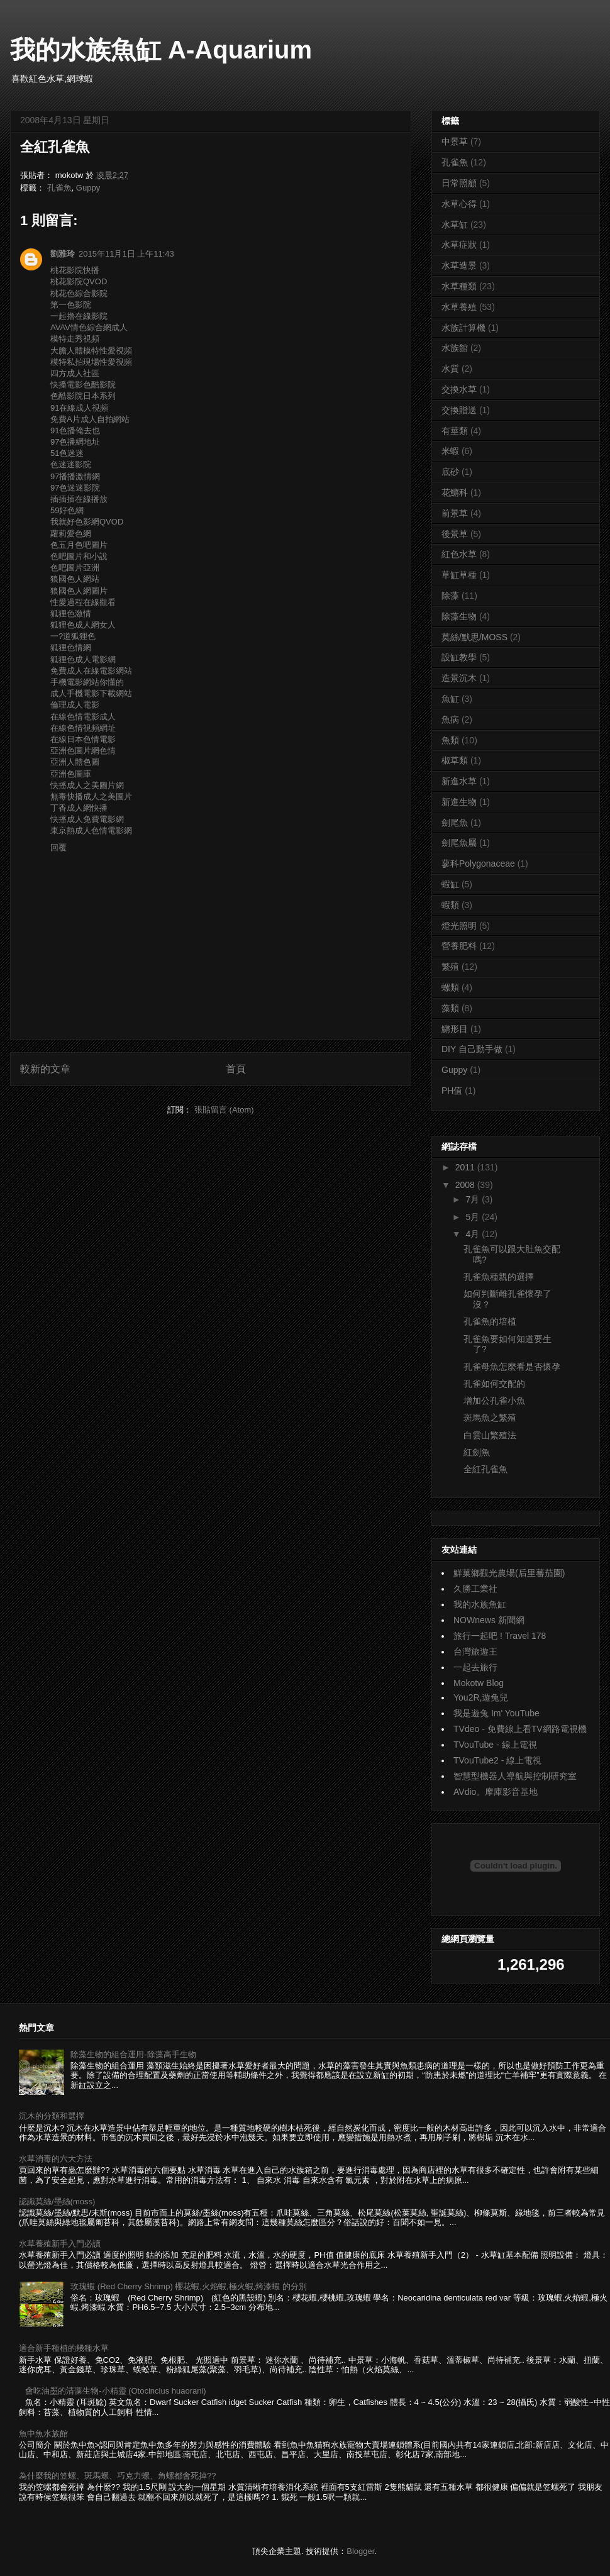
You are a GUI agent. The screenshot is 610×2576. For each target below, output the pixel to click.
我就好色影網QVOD (86, 521)
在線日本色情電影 (83, 739)
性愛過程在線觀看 (83, 602)
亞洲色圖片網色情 (83, 750)
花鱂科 (454, 492)
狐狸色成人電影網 (83, 659)
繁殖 (450, 967)
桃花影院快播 (74, 270)
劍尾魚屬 (459, 843)
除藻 (450, 596)
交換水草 (459, 389)
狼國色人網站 (74, 579)
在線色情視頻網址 (83, 728)
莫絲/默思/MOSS (474, 637)
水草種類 (459, 286)
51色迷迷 (67, 453)
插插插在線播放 (79, 499)
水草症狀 (459, 245)
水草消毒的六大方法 (55, 2158)
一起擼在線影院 (79, 316)
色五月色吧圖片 (79, 545)
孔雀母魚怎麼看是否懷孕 (511, 1367)
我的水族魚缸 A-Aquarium (161, 50)
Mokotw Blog (478, 1683)
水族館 (454, 348)
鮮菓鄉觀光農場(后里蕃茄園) (509, 1573)
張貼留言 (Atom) (224, 1109)
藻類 (450, 1008)
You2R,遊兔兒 (480, 1697)
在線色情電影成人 (83, 716)
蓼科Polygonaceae (478, 863)
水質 (450, 369)
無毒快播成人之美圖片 (91, 796)
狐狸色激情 (70, 613)
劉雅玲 (62, 253)
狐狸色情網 (70, 647)
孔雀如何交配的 (494, 1384)
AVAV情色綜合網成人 (89, 327)
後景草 (454, 534)
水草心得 (459, 204)
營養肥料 (459, 946)
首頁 (236, 1068)
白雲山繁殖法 (489, 1435)
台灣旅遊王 (475, 1651)
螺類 (450, 987)
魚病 (450, 719)
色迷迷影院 (70, 464)
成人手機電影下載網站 (91, 693)
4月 (473, 1234)
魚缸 (450, 699)
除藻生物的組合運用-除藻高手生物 (133, 2054)
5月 (473, 1217)
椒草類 (454, 760)
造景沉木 (459, 678)
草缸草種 (459, 575)
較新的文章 (45, 1068)
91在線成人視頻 (79, 408)
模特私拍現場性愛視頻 (91, 362)
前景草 (454, 513)
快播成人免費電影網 (87, 819)
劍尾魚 (454, 823)
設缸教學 (459, 657)
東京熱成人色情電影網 (91, 830)
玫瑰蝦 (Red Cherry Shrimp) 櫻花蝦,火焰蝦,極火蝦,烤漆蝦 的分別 (188, 2286)
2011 (466, 1167)
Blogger (360, 2551)
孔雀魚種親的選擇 (498, 1277)
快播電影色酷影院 (83, 384)
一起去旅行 (475, 1667)
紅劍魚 (476, 1452)
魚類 (450, 740)
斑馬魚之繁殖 (489, 1418)
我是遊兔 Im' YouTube (496, 1713)
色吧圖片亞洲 (74, 567)
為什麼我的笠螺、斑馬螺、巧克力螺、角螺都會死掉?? (117, 2475)
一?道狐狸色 (73, 636)
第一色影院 (70, 304)
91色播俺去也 (75, 430)
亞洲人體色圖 (74, 762)
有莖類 (454, 431)
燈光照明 (459, 926)
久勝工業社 (475, 1589)
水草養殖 (459, 307)
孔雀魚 (59, 187)
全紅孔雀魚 (485, 1469)
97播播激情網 (75, 476)
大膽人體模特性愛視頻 (91, 350)
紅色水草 (459, 554)
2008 (466, 1185)
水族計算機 (463, 328)
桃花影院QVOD (78, 281)
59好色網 (67, 510)
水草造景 (459, 265)
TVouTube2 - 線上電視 (497, 1760)
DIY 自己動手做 (471, 1049)
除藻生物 (459, 616)
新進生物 (459, 802)
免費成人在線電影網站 (91, 670)
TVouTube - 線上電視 (495, 1745)
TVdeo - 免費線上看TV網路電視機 (520, 1729)
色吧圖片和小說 (79, 556)
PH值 (451, 1090)
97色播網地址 (75, 442)
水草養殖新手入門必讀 (60, 2243)
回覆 (58, 847)
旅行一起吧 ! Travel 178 (499, 1636)
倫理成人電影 (74, 704)
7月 (473, 1199)
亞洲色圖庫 (70, 774)
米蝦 (450, 451)
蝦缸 (450, 884)
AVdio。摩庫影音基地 (495, 1792)
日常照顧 (459, 183)
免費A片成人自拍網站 (90, 419)
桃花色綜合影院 (79, 293)
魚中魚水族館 (43, 2433)
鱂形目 (454, 1029)
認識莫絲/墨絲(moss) (57, 2201)
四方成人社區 (74, 373)
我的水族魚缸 (479, 1604)
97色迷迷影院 (75, 487)
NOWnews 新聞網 (488, 1620)
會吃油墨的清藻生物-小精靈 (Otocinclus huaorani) (115, 2391)
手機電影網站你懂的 (87, 682)
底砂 (450, 472)
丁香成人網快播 (79, 808)
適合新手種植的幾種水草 (64, 2348)
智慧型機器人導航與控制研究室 (515, 1776)
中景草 (454, 141)
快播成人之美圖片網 (87, 785)
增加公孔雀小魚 (494, 1401)
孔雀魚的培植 (489, 1321)
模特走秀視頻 (74, 338)
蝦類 (450, 905)
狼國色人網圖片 (79, 591)
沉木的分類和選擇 (51, 2116)
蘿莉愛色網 (70, 533)
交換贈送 (459, 410)
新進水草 (459, 781)
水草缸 (454, 224)
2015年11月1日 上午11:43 (126, 253)
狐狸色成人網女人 (83, 625)
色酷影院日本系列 (83, 396)
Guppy (88, 187)
